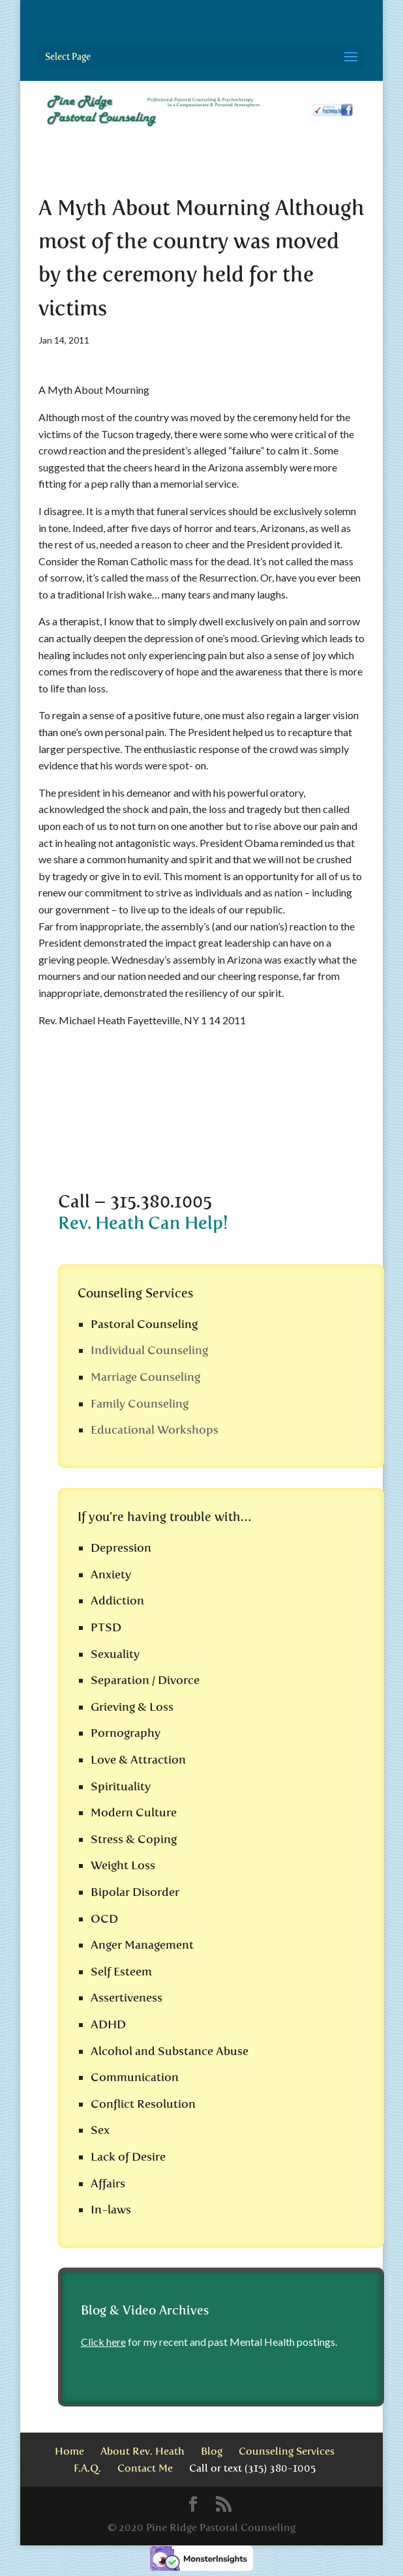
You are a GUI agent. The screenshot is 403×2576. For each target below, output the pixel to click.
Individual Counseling (149, 1350)
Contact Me (145, 2468)
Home (69, 2451)
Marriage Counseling (145, 1377)
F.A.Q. (87, 2468)
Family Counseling (139, 1404)
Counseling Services (287, 2451)
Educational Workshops (154, 1430)
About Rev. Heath (142, 2451)
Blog (211, 2451)
